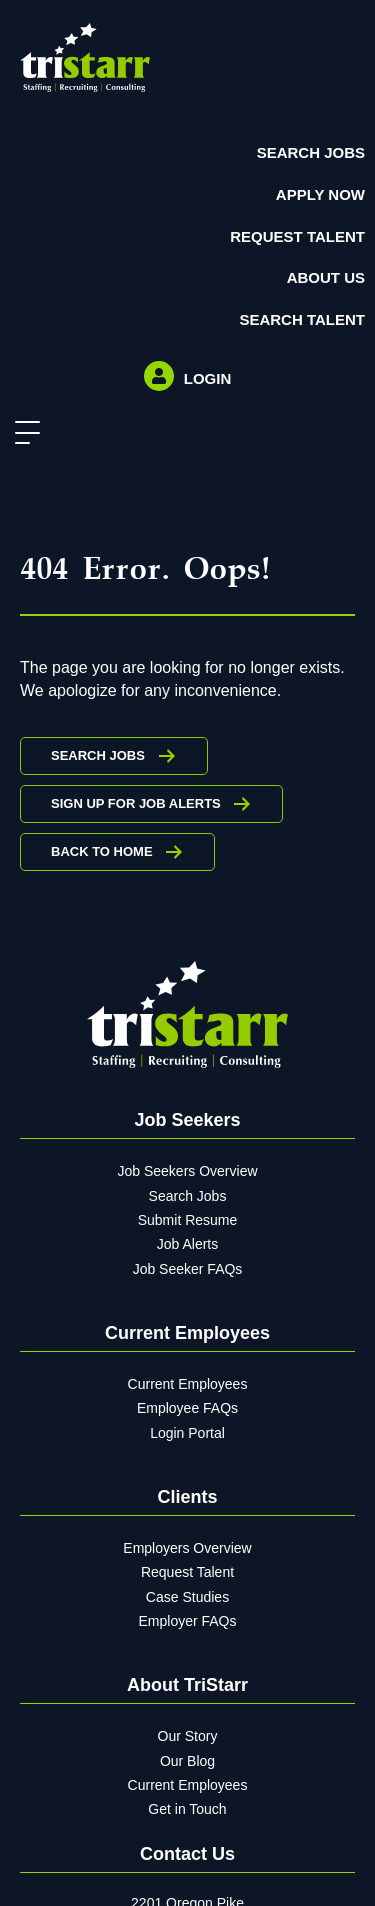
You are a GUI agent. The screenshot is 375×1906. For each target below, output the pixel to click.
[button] (22, 433)
